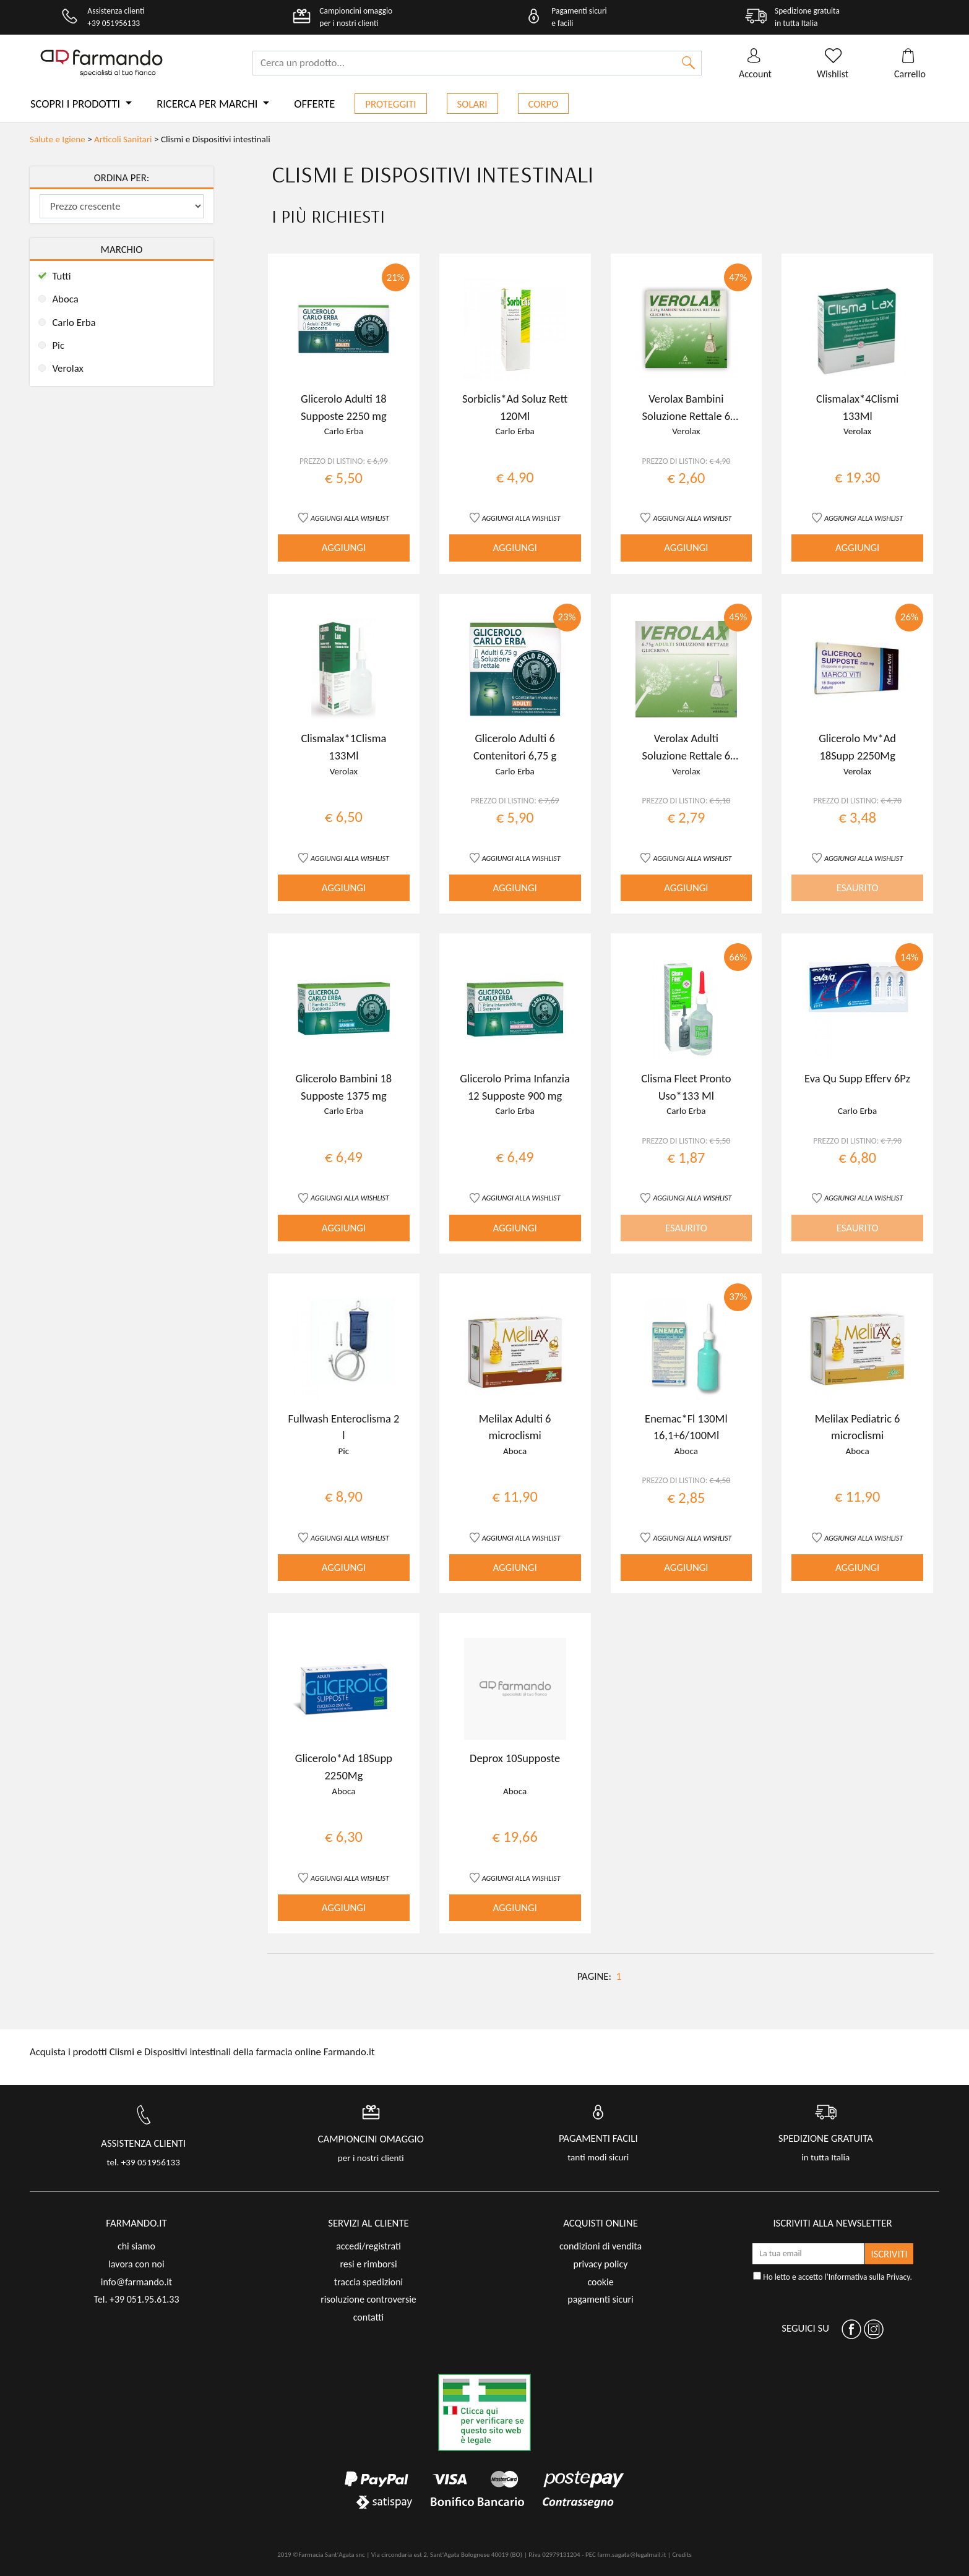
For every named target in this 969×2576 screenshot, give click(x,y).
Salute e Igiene (57, 139)
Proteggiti (390, 104)
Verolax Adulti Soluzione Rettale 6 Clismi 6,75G (686, 755)
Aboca (65, 299)
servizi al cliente (368, 2223)
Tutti (61, 276)
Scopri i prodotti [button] (76, 103)
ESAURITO (858, 887)
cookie (600, 2282)
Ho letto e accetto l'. (832, 2277)
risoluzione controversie (368, 2299)
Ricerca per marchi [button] (208, 103)
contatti (368, 2317)
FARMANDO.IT (136, 2223)
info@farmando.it (136, 2282)
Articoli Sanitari (123, 139)
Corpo (543, 104)
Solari (472, 104)
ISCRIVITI (889, 2254)
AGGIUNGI (344, 547)
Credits (681, 2555)
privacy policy (601, 2264)
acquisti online (600, 2223)
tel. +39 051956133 (143, 2162)
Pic (58, 345)
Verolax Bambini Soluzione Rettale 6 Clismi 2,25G (686, 416)
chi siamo (136, 2246)
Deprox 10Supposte (515, 1758)
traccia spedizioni (368, 2282)
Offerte (314, 103)
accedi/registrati (368, 2246)
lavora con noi (136, 2264)
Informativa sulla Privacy (869, 2277)
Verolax (67, 368)
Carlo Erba (73, 322)
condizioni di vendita (600, 2246)
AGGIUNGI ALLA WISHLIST (350, 518)
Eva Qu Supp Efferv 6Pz (857, 1078)
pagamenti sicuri (600, 2299)
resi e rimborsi (368, 2264)
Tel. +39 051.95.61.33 (136, 2299)
